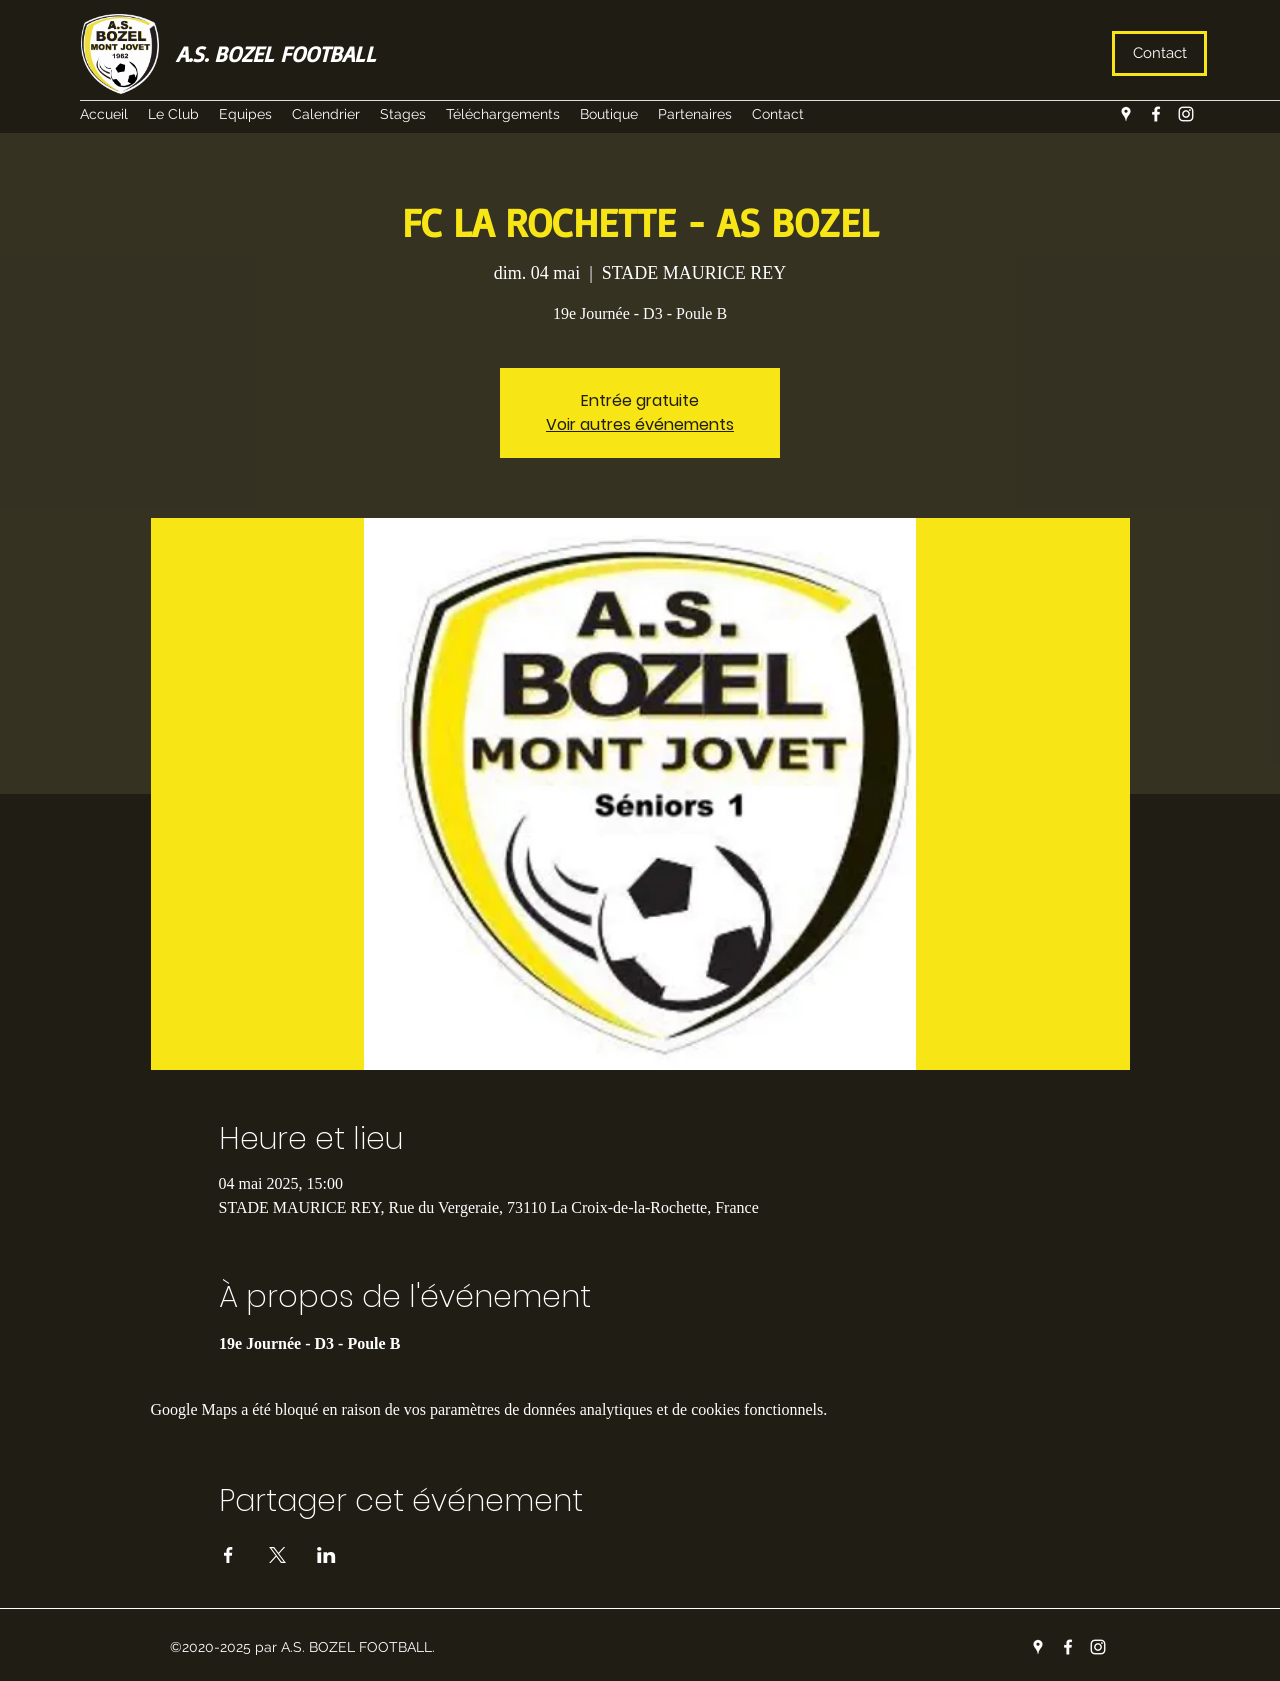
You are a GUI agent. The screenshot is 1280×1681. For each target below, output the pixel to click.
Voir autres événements (640, 424)
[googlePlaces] (1126, 114)
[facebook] (1156, 114)
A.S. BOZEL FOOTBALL (276, 53)
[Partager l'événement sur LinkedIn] (326, 1555)
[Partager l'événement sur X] (277, 1555)
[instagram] (1186, 114)
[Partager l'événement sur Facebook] (228, 1555)
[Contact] (1159, 53)
